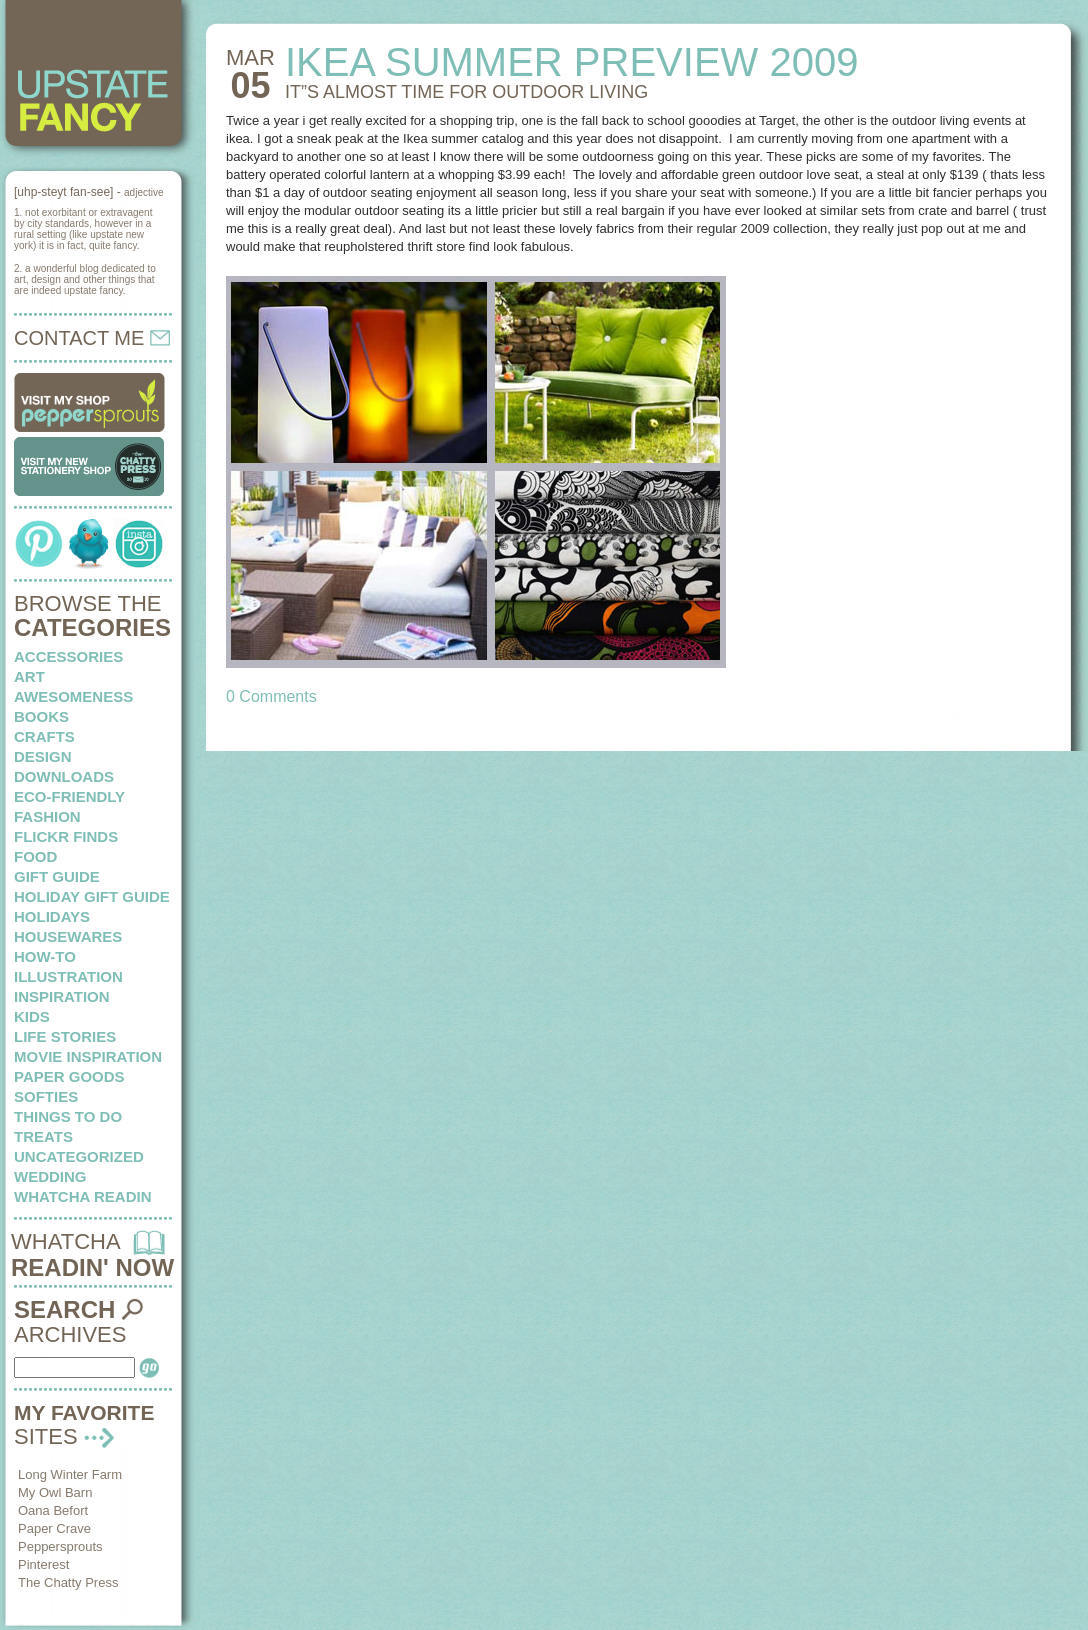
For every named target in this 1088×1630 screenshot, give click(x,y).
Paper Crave (54, 1528)
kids (32, 1016)
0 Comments (271, 696)
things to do (68, 1116)
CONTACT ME (92, 338)
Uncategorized (79, 1156)
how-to (45, 956)
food (35, 856)
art (29, 676)
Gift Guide (57, 876)
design (43, 756)
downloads (64, 776)
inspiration (62, 996)
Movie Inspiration (88, 1056)
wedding (50, 1176)
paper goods (69, 1076)
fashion (47, 816)
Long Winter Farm (70, 1474)
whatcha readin (82, 1196)
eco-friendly (69, 796)
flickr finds (66, 836)
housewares (68, 936)
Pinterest (43, 1564)
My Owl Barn (55, 1492)
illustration (68, 976)
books (41, 716)
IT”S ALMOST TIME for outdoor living (466, 92)
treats (43, 1136)
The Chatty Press (68, 1582)
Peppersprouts (60, 1546)
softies (46, 1096)
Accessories (68, 656)
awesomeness (73, 696)
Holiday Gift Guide (92, 896)
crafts (44, 736)
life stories (65, 1036)
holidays (52, 916)
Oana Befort (53, 1510)
